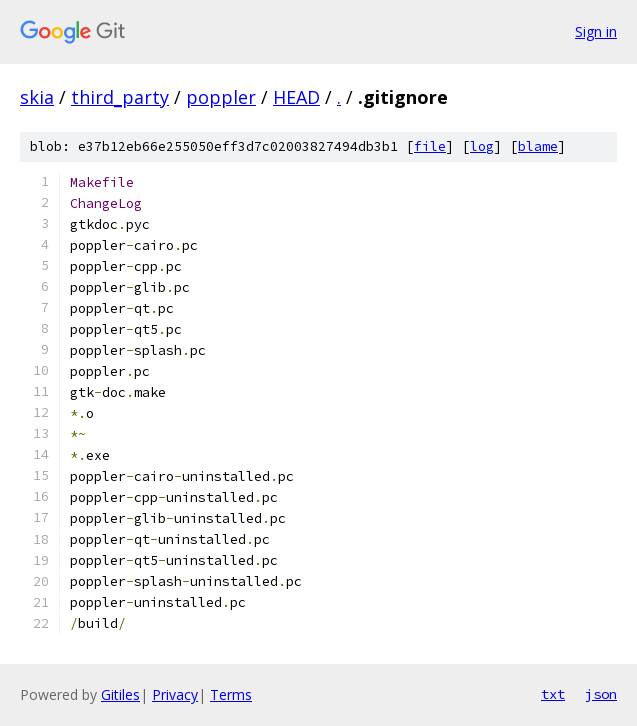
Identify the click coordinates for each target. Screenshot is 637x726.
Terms (231, 694)
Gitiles (120, 694)
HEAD (296, 97)
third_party (120, 97)
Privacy (175, 694)
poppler (221, 97)
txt (553, 694)
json (601, 694)
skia (37, 97)
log (482, 146)
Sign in (596, 31)
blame (538, 146)
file (430, 146)
